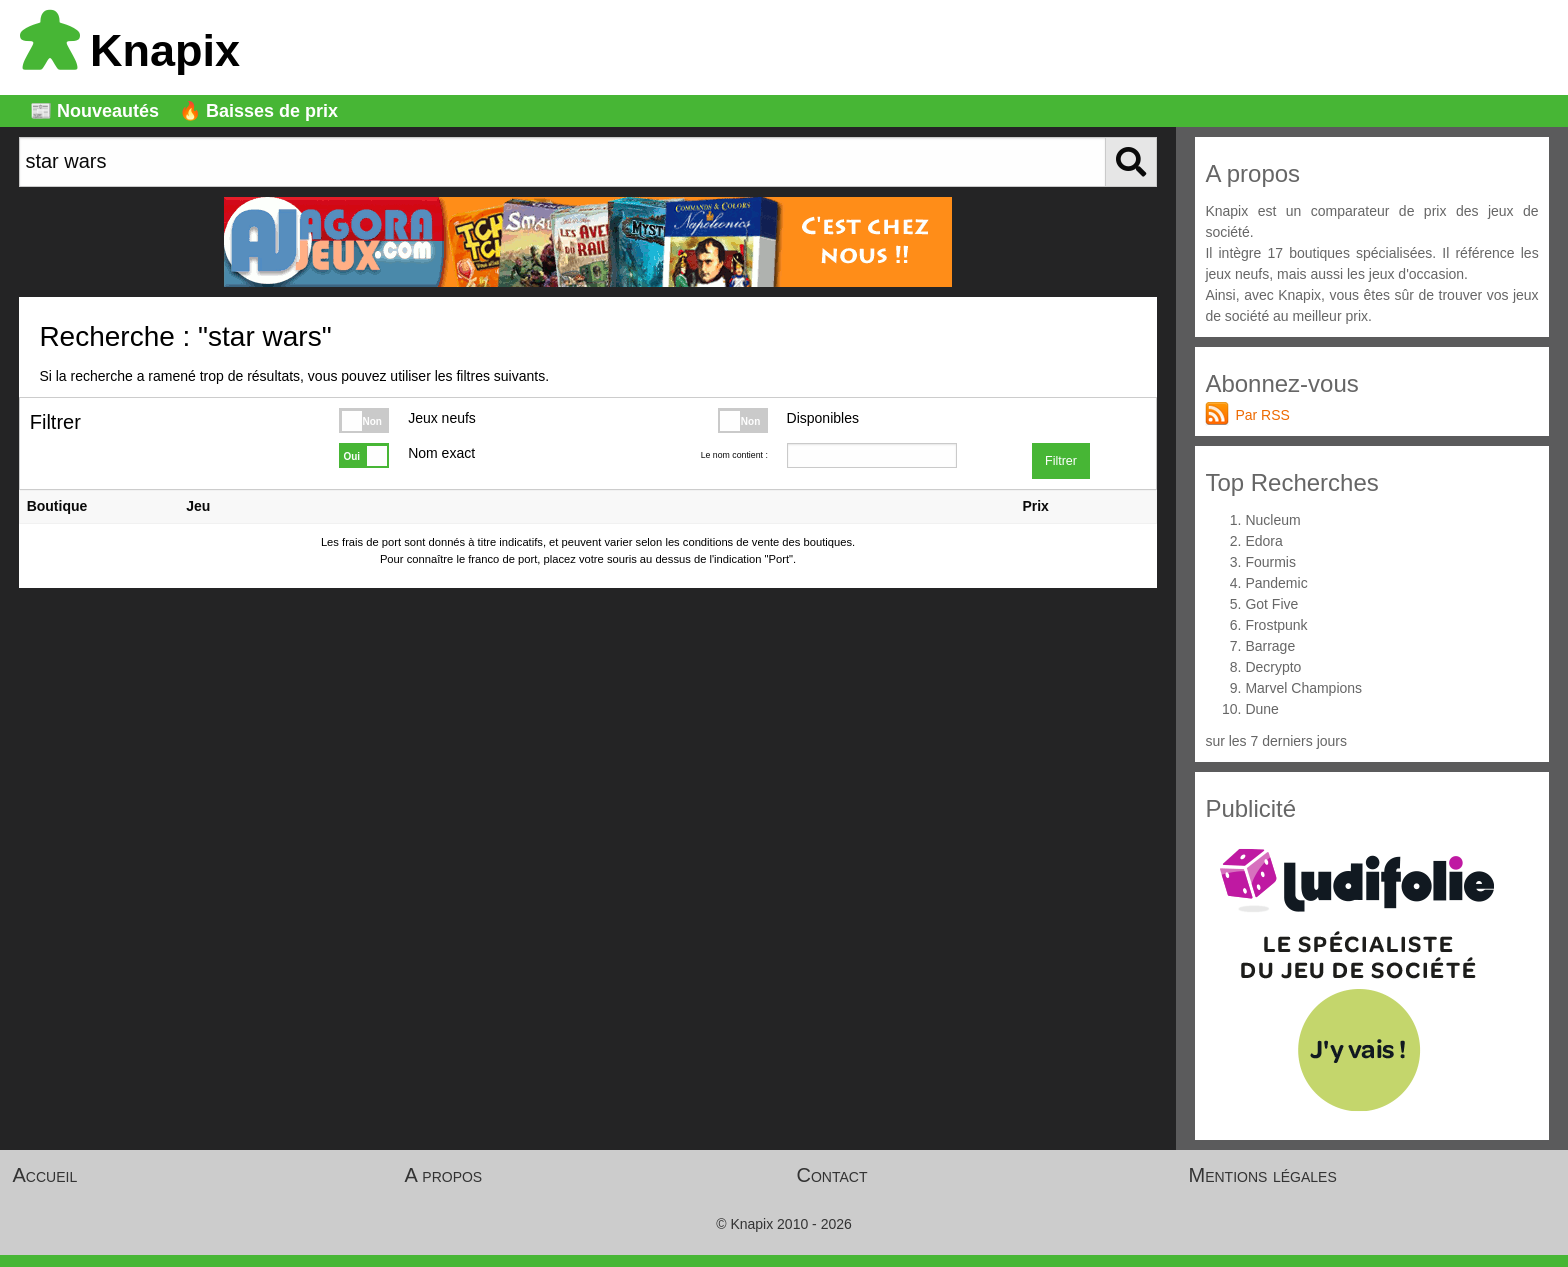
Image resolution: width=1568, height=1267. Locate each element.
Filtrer (1061, 461)
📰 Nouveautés (94, 111)
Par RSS (1262, 415)
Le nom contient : (734, 455)
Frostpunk (1276, 625)
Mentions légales (1263, 1175)
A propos (444, 1175)
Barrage (1270, 646)
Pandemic (1276, 583)
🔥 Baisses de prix (258, 111)
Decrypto (1273, 667)
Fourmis (1270, 562)
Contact (832, 1175)
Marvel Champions (1303, 688)
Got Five (1271, 604)
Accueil (45, 1175)
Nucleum (1272, 520)
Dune (1261, 709)
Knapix (130, 50)
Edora (1263, 541)
